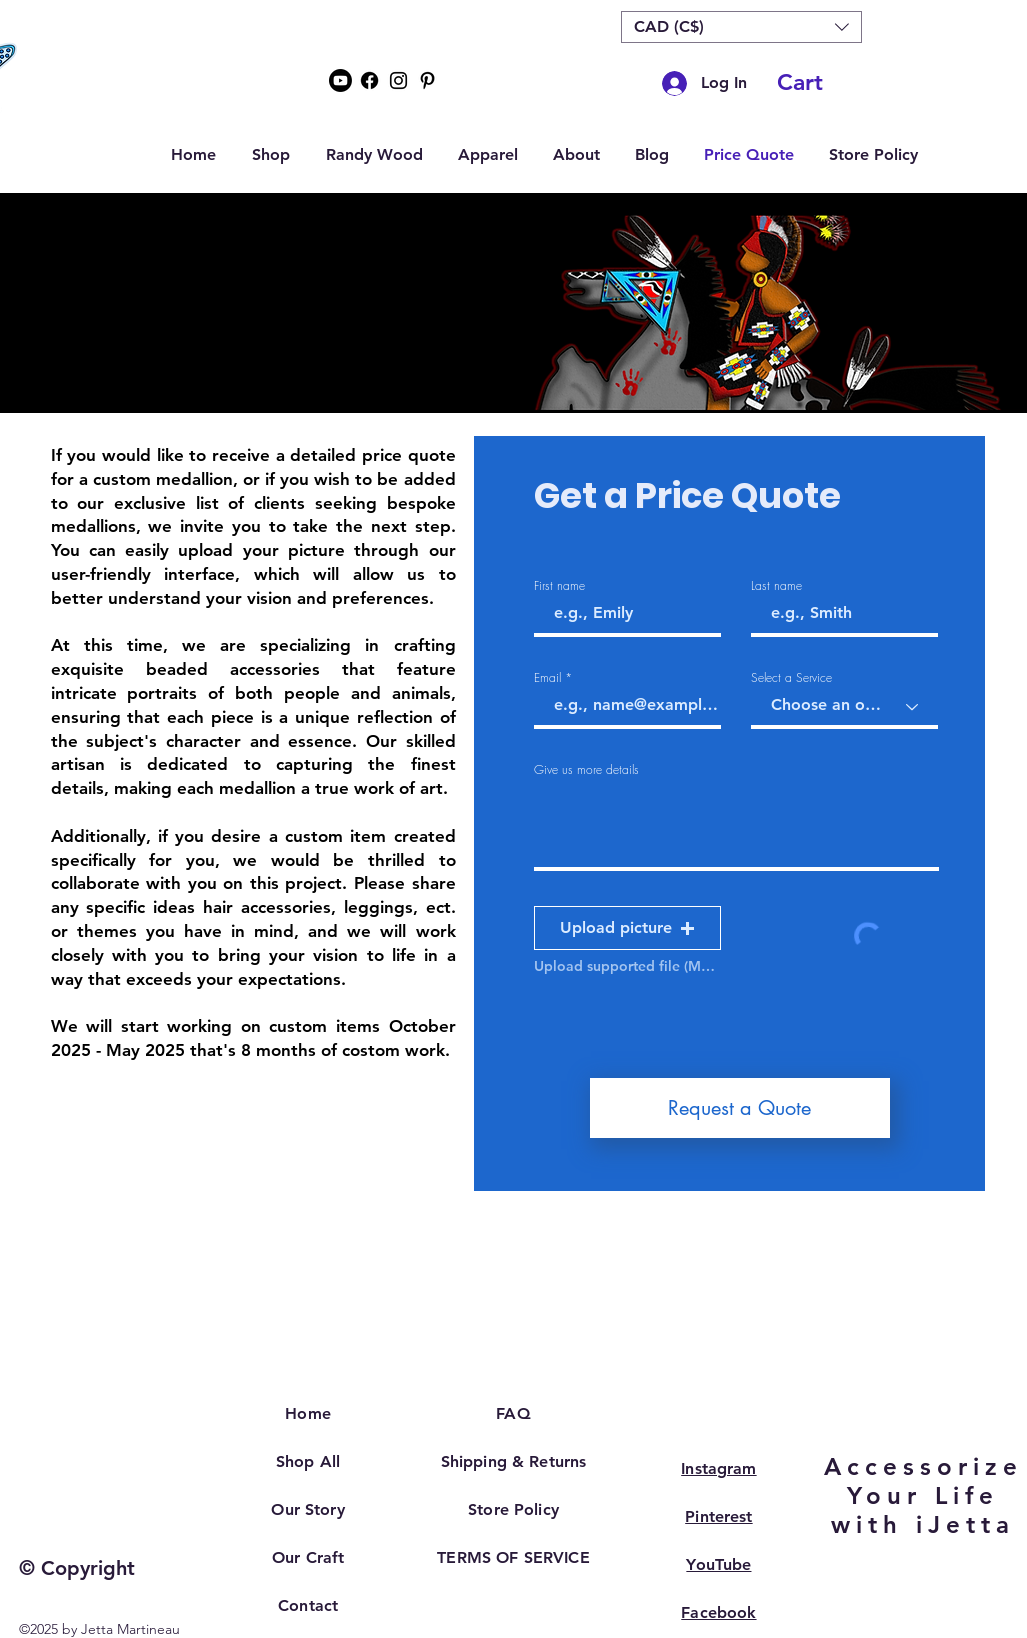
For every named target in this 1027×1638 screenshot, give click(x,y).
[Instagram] (398, 80)
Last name (776, 586)
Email (547, 678)
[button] (741, 27)
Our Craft (308, 1557)
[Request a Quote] (740, 1108)
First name (559, 586)
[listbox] (741, 27)
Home (308, 1413)
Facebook (718, 1612)
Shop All (308, 1461)
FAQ (513, 1413)
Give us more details (586, 770)
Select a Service (791, 678)
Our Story (307, 1509)
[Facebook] (369, 80)
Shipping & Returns (514, 1461)
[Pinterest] (427, 80)
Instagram (718, 1468)
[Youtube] (340, 80)
